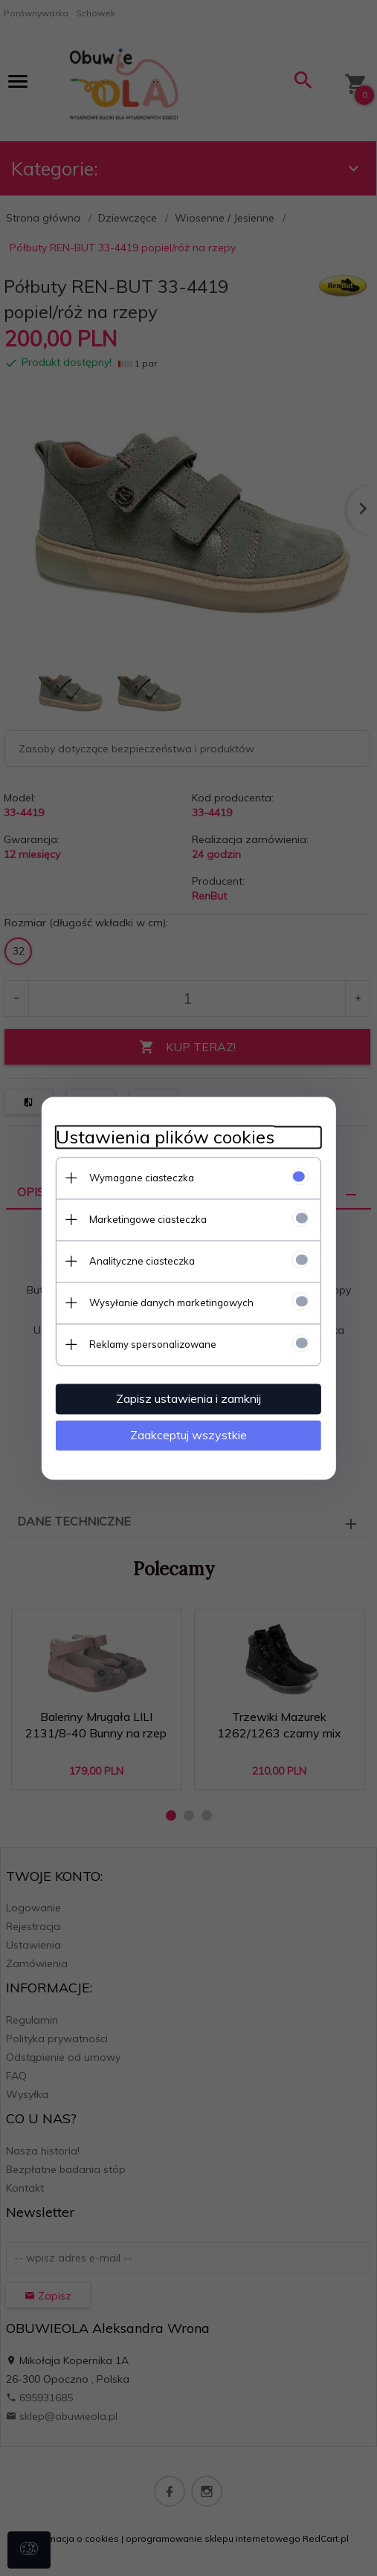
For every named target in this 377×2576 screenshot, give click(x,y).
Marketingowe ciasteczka (147, 1219)
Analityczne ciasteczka (141, 1261)
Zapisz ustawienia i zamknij (188, 1398)
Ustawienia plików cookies (164, 1137)
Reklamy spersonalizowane (152, 1344)
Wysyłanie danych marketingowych (170, 1302)
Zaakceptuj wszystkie (188, 1434)
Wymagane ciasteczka (140, 1178)
